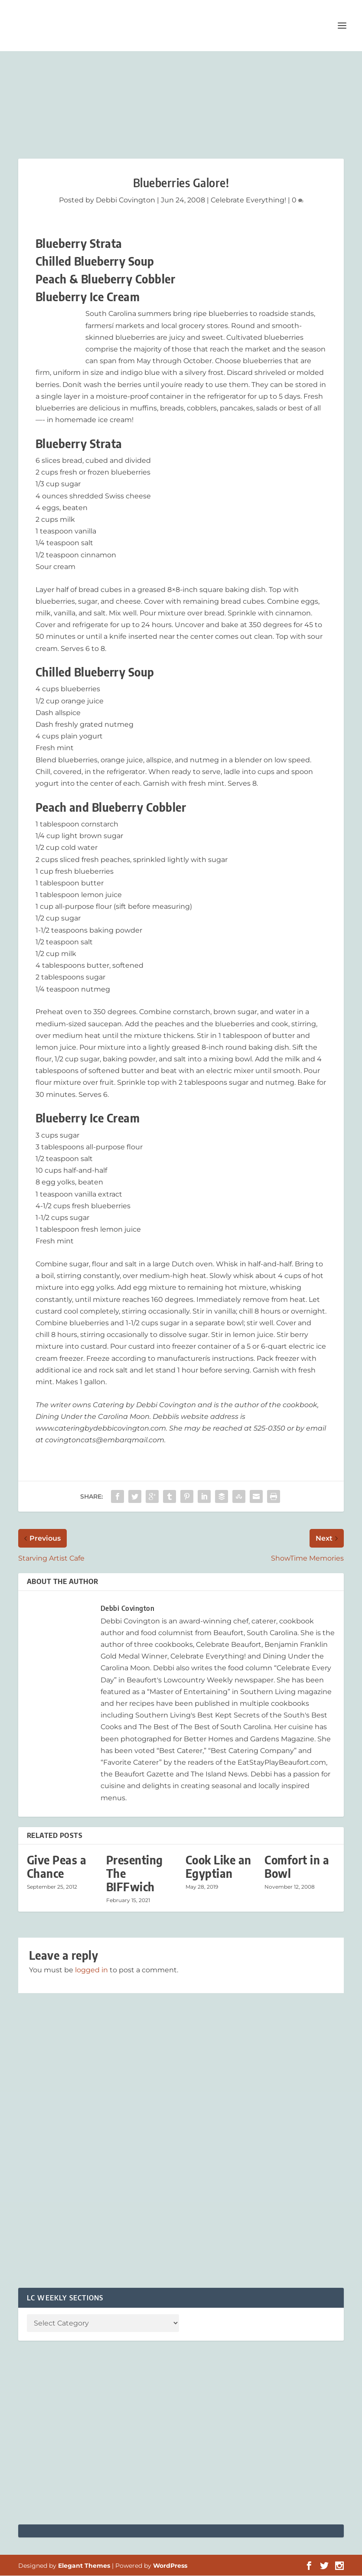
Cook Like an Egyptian (218, 1867)
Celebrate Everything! (248, 200)
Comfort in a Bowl (296, 1867)
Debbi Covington (125, 200)
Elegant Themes (84, 2566)
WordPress (170, 2566)
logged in (91, 1970)
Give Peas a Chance (57, 1867)
